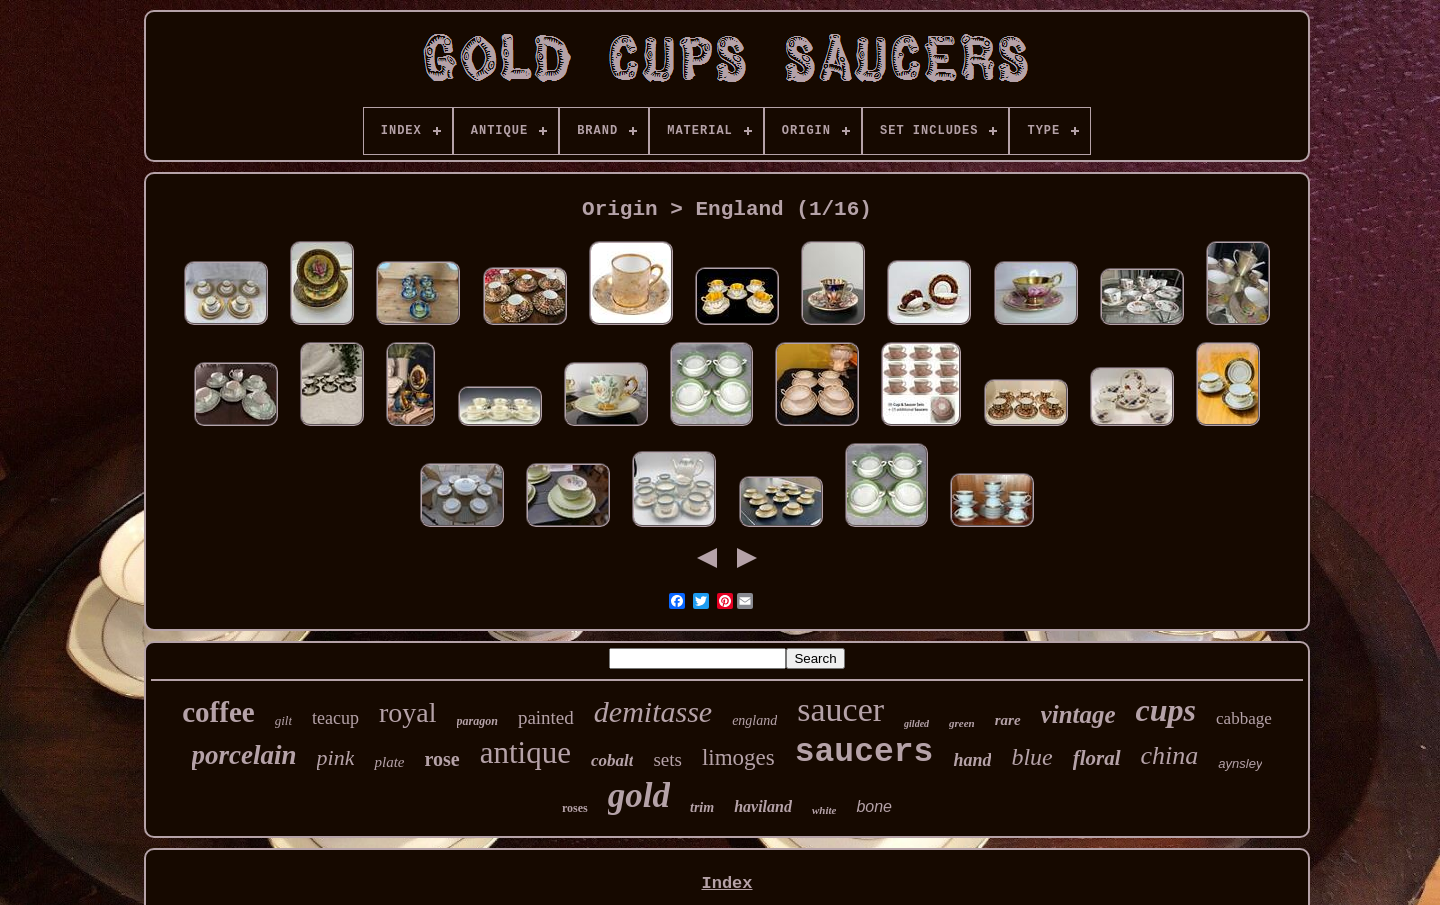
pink (336, 757)
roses (575, 808)
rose (441, 759)
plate (389, 762)
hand (972, 760)
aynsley (1240, 763)
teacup (335, 718)
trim (702, 807)
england (754, 720)
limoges (738, 757)
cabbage (1244, 718)
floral (1097, 758)
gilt (283, 720)
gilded (916, 723)
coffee (218, 712)
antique (525, 752)
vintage (1078, 714)
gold (639, 795)
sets (667, 759)
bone (874, 806)
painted (546, 717)
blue (1031, 757)
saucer (840, 709)
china (1170, 755)
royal (408, 712)
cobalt (612, 760)
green (962, 723)
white (824, 810)
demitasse (653, 711)
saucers (864, 752)
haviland (763, 806)
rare (1008, 720)
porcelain (244, 755)
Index (726, 883)
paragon (477, 721)
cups (1166, 710)
